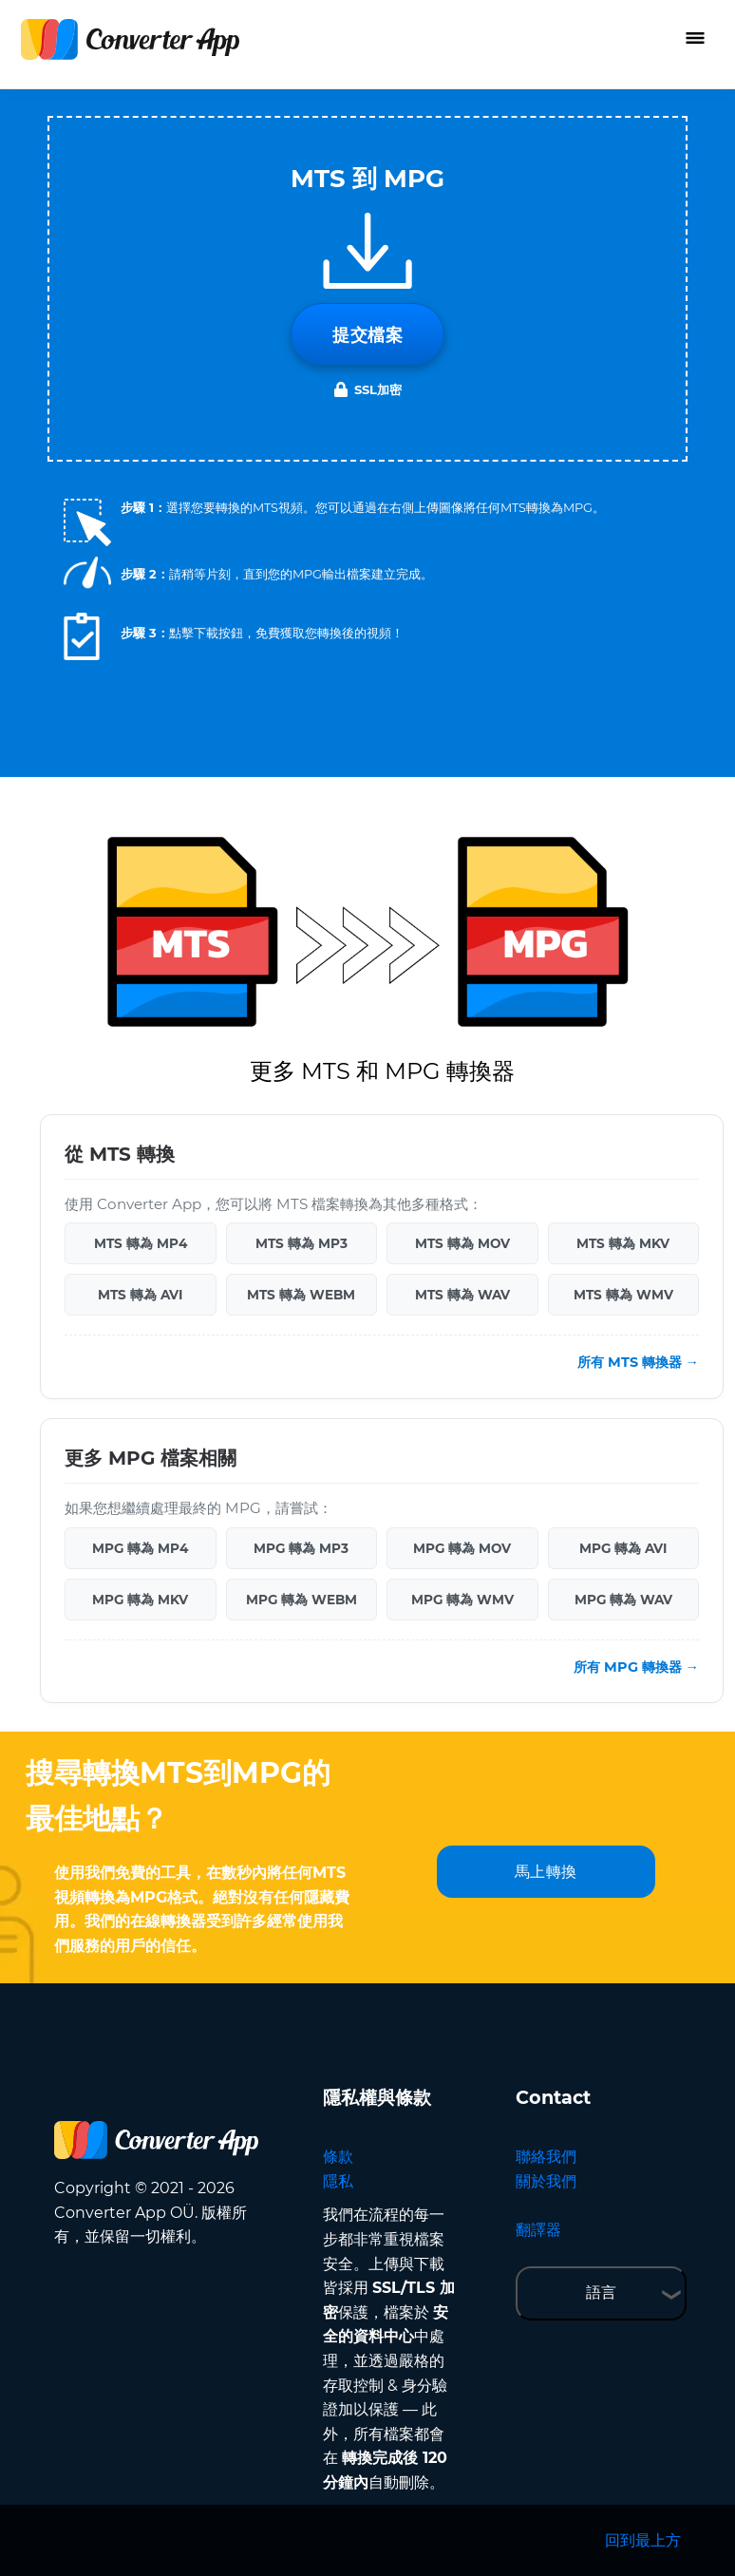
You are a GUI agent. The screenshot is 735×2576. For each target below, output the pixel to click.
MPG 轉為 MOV (462, 1548)
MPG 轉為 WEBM (301, 1599)
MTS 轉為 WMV (623, 1294)
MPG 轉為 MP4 (140, 1548)
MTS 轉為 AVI (140, 1294)
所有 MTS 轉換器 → (638, 1362)
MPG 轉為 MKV (140, 1599)
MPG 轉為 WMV (462, 1599)
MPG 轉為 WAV (623, 1599)
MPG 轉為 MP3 (301, 1548)
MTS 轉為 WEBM (301, 1294)
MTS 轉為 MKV (622, 1243)
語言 (601, 2292)
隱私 (338, 2181)
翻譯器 (538, 2230)
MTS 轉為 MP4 (140, 1243)
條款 (338, 2157)
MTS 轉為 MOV (462, 1243)
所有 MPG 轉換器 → (636, 1667)
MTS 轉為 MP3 (301, 1243)
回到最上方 (643, 2540)
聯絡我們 (546, 2157)
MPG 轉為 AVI (623, 1548)
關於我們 (546, 2181)
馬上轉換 (546, 1872)
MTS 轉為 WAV (462, 1294)
